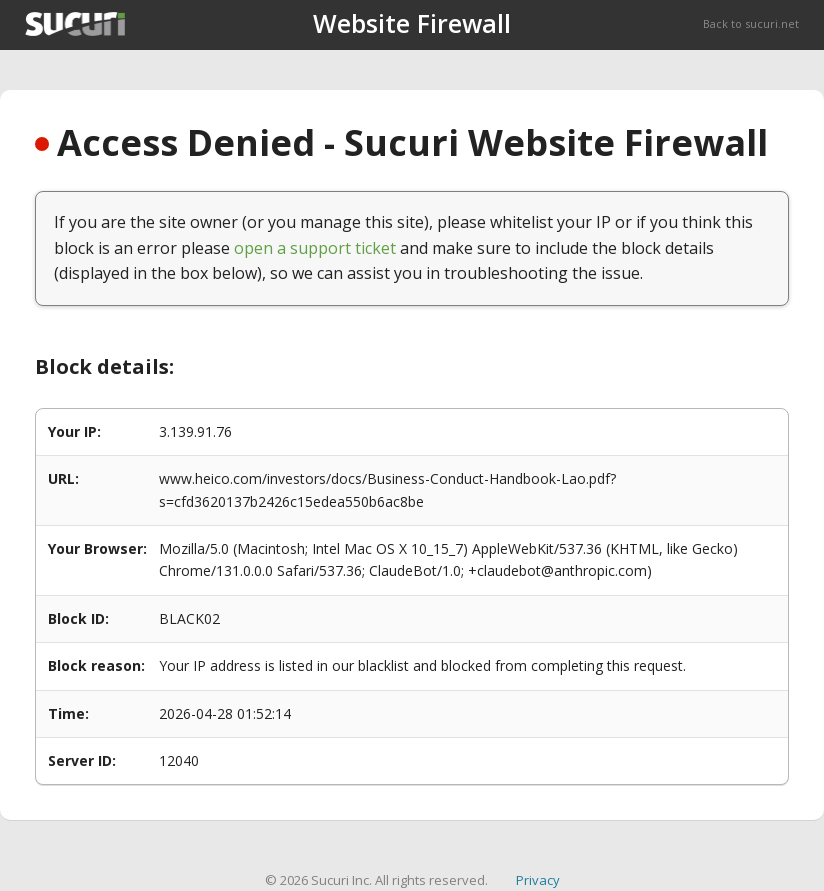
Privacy (538, 880)
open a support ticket (315, 248)
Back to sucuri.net (751, 23)
